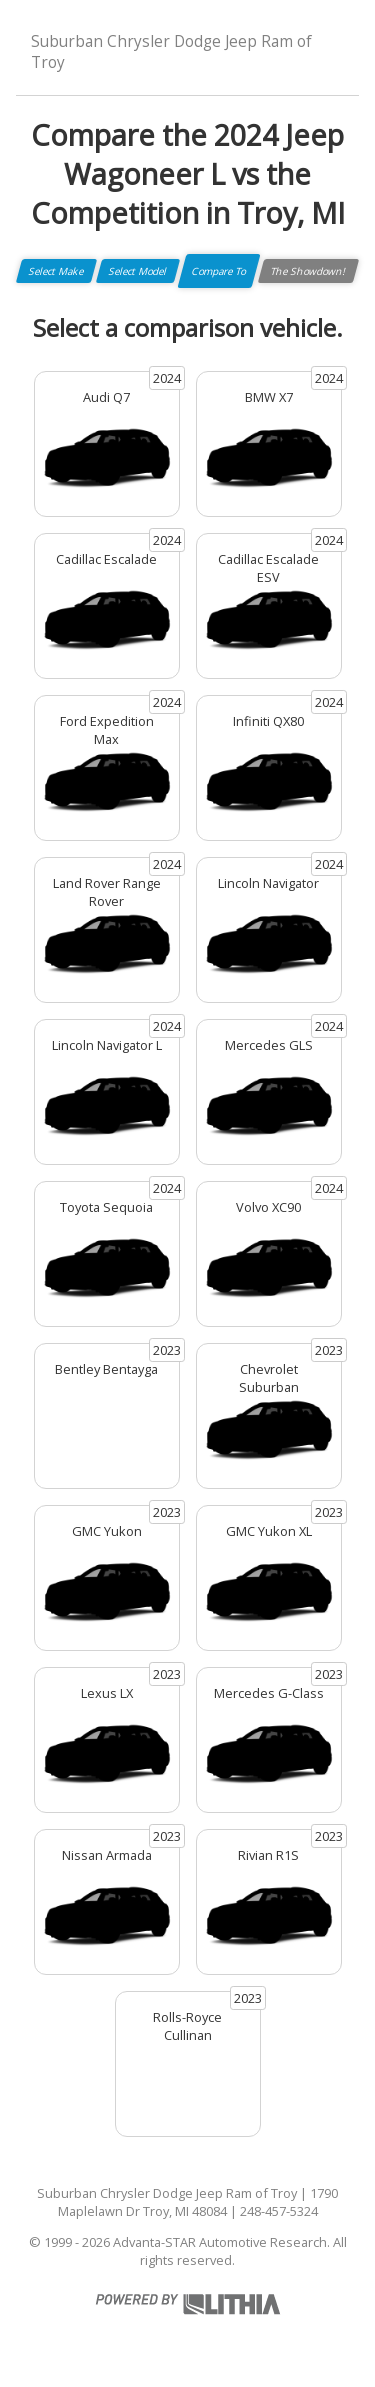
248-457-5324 (279, 2211)
